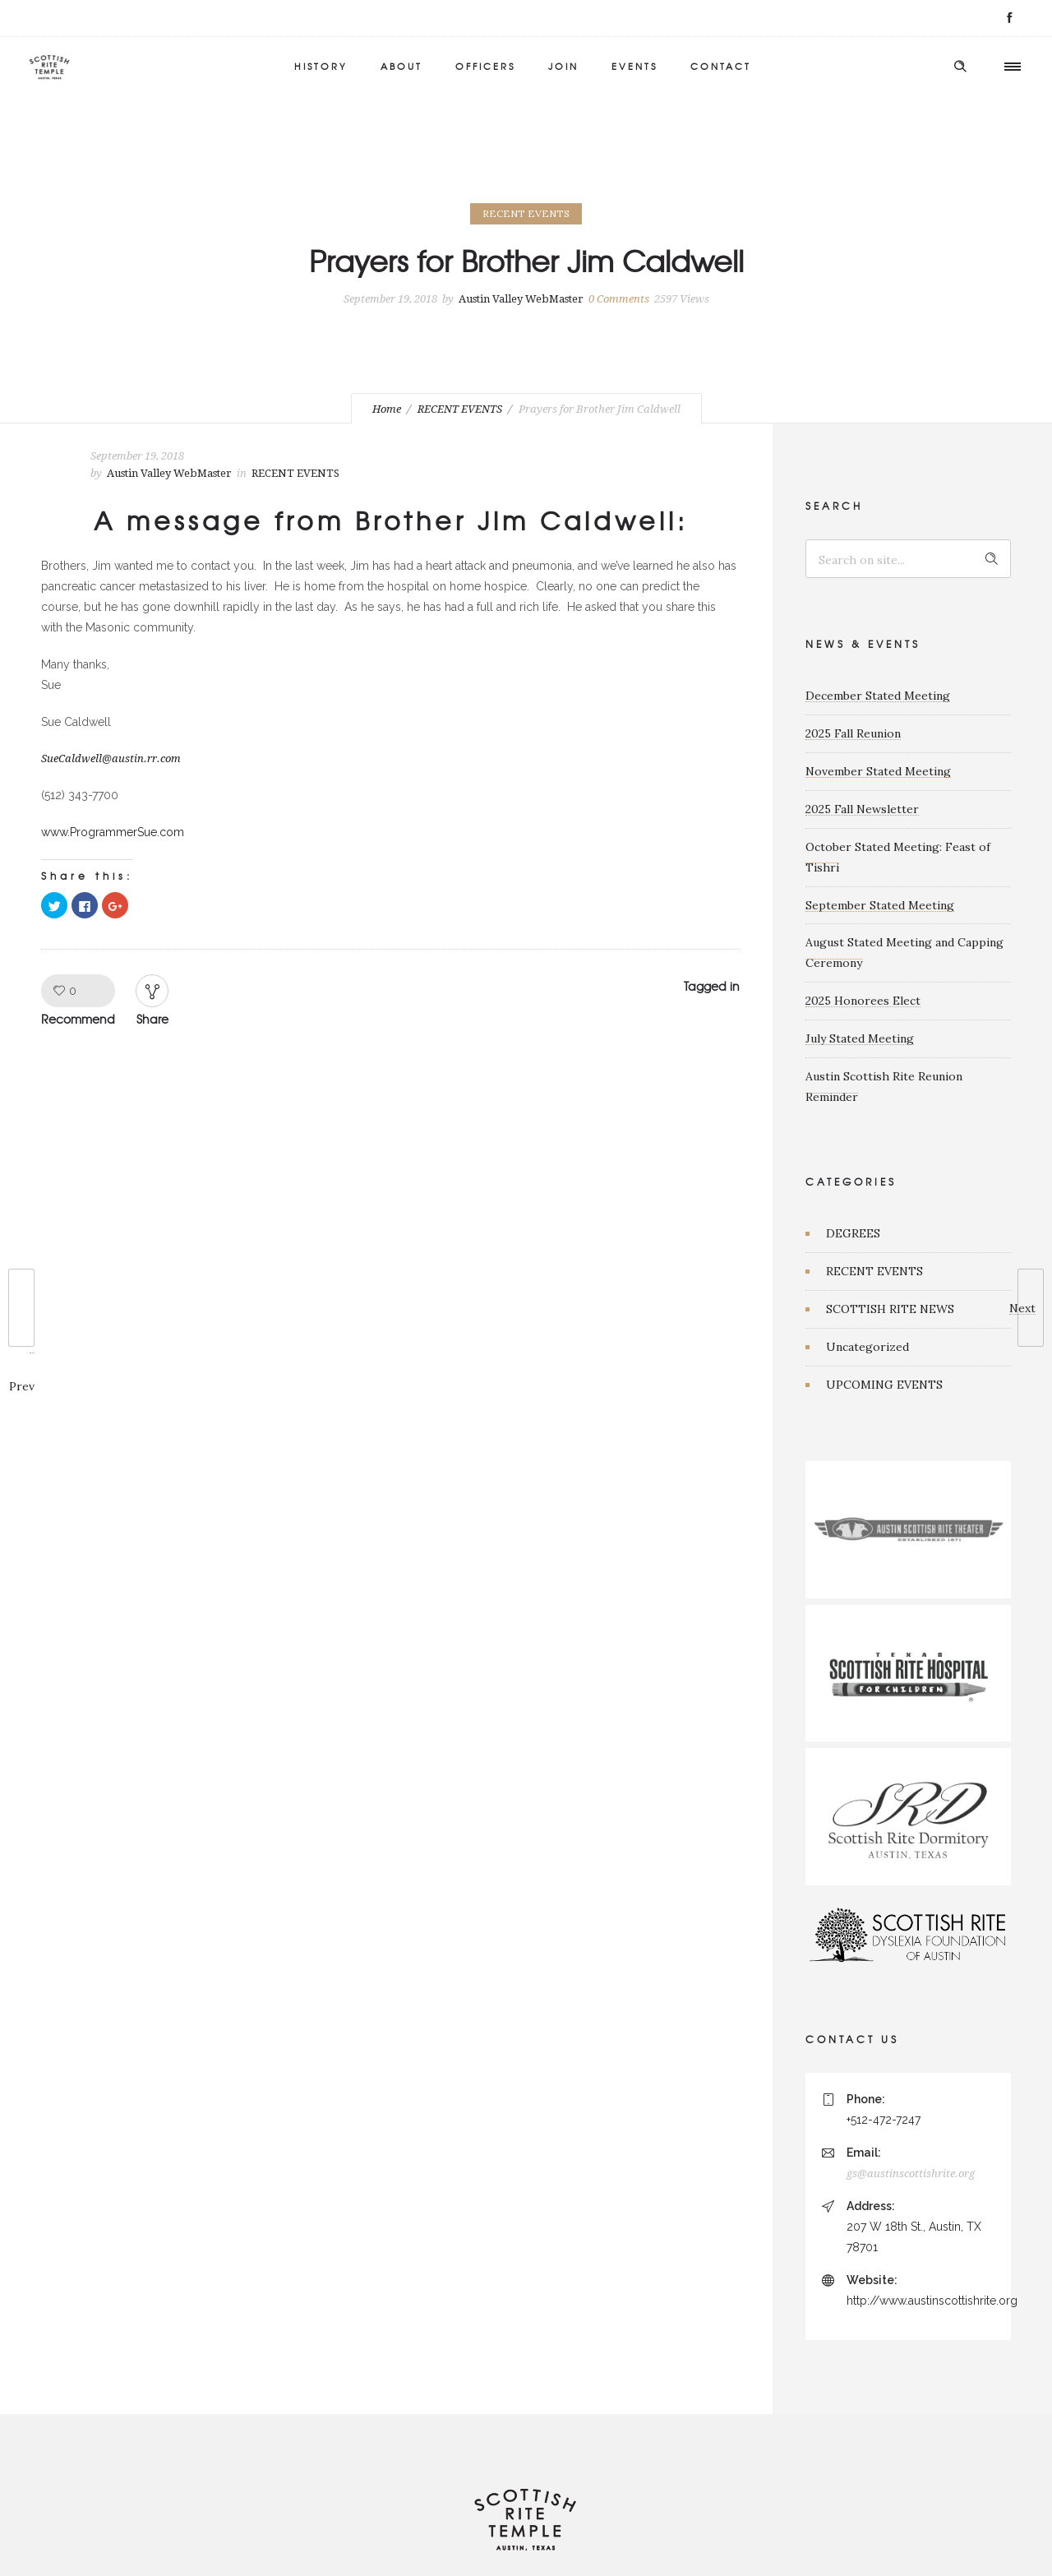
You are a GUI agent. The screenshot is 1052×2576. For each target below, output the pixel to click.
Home (386, 409)
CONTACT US (852, 2039)
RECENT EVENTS (460, 409)
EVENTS (634, 65)
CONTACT (720, 65)
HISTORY (321, 65)
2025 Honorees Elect (862, 1000)
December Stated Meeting (877, 695)
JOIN (563, 65)
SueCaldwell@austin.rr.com (111, 758)
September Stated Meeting (879, 905)
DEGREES (853, 1233)
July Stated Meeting (859, 1038)
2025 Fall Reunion (853, 733)
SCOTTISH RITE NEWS (890, 1309)
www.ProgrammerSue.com (112, 832)
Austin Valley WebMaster (521, 299)
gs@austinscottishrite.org (911, 2173)
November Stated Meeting (878, 771)
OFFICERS (485, 65)
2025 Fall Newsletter (862, 809)
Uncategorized (867, 1346)
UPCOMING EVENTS (884, 1384)
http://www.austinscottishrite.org (932, 2300)
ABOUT (401, 65)
